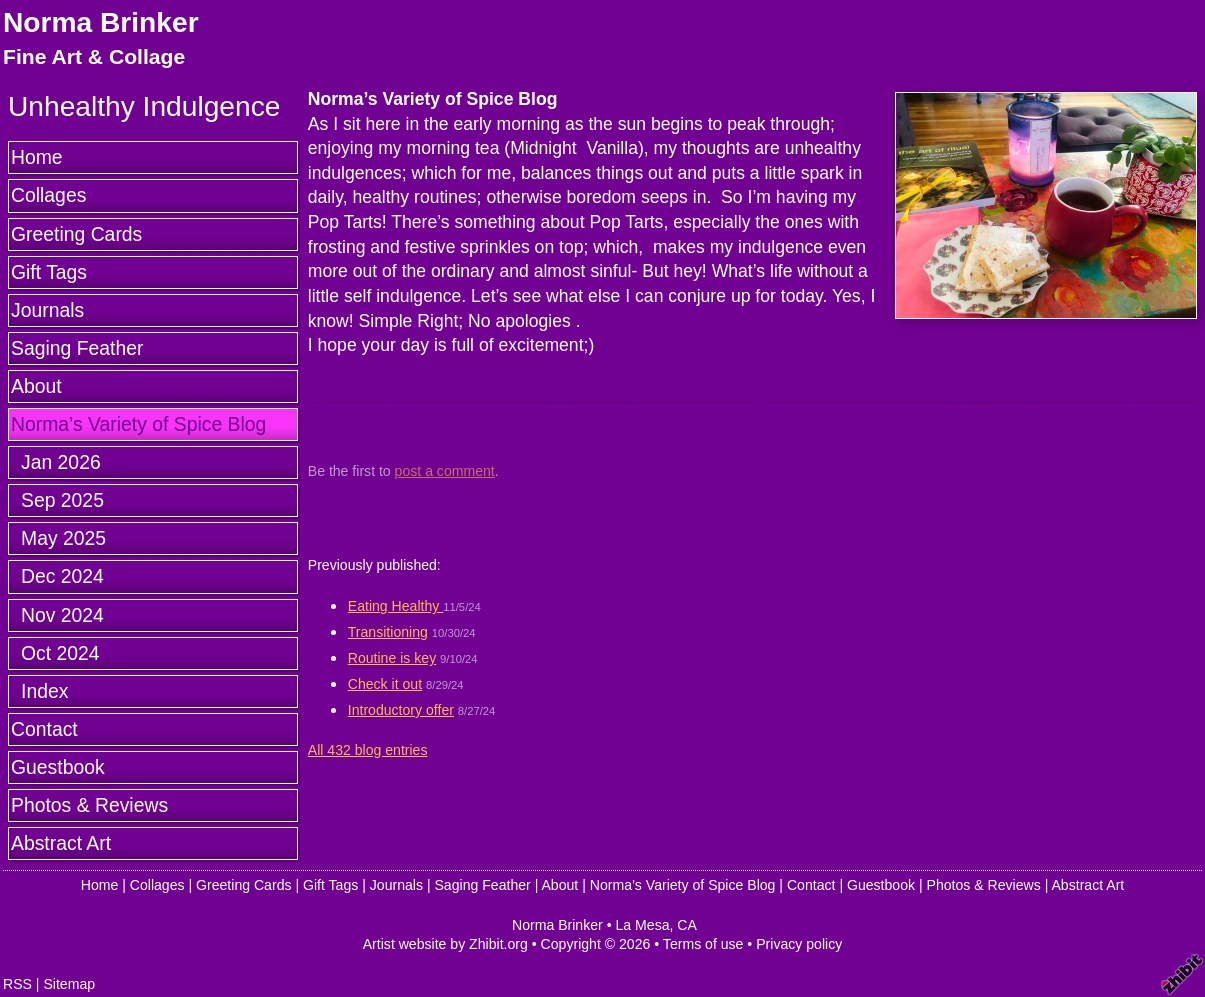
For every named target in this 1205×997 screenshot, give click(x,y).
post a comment (445, 471)
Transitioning (388, 632)
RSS (17, 984)
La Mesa (643, 925)
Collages (48, 195)
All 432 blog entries (368, 750)
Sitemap (69, 984)
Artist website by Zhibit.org (445, 944)
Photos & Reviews (89, 805)
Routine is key (392, 658)
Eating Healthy (395, 606)
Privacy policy (799, 944)
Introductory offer (401, 710)
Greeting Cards (76, 234)
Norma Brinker (101, 22)
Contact (44, 729)
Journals (47, 310)
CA (687, 925)
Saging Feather (77, 348)
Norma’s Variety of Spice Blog (138, 424)
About (36, 386)
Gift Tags (49, 272)
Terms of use (703, 944)
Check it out (385, 684)
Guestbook (58, 767)
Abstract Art (61, 843)
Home (37, 157)
